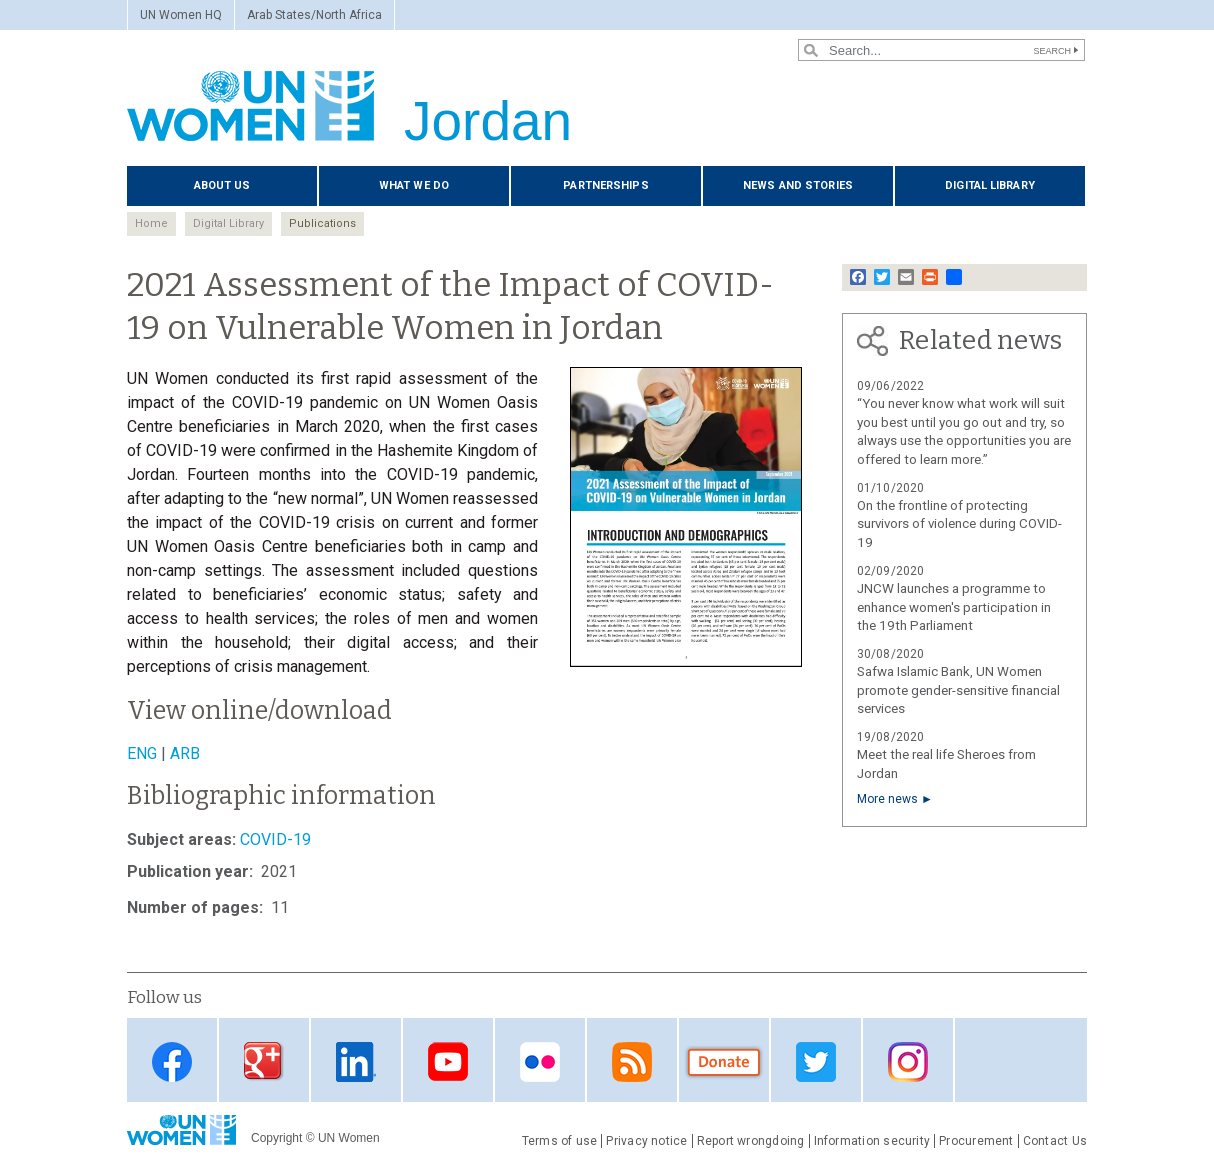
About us (222, 185)
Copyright (276, 1138)
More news (887, 799)
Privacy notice (646, 1141)
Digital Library (228, 223)
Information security (872, 1141)
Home (151, 223)
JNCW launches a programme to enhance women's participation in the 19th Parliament (954, 607)
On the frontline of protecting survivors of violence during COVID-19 (959, 524)
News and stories (798, 185)
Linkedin (356, 1061)
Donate (724, 1061)
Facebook (172, 1061)
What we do (414, 185)
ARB (185, 753)
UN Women (349, 1138)
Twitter (816, 1061)
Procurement (976, 1141)
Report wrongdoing (751, 1141)
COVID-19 (275, 839)
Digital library (990, 185)
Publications (322, 223)
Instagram (908, 1061)
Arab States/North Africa (314, 15)
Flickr (540, 1061)
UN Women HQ (181, 15)
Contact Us (1055, 1141)
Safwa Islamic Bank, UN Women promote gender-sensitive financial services (958, 690)
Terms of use (560, 1141)
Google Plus (264, 1061)
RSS (632, 1061)
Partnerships (605, 185)
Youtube (448, 1061)
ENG (142, 753)
